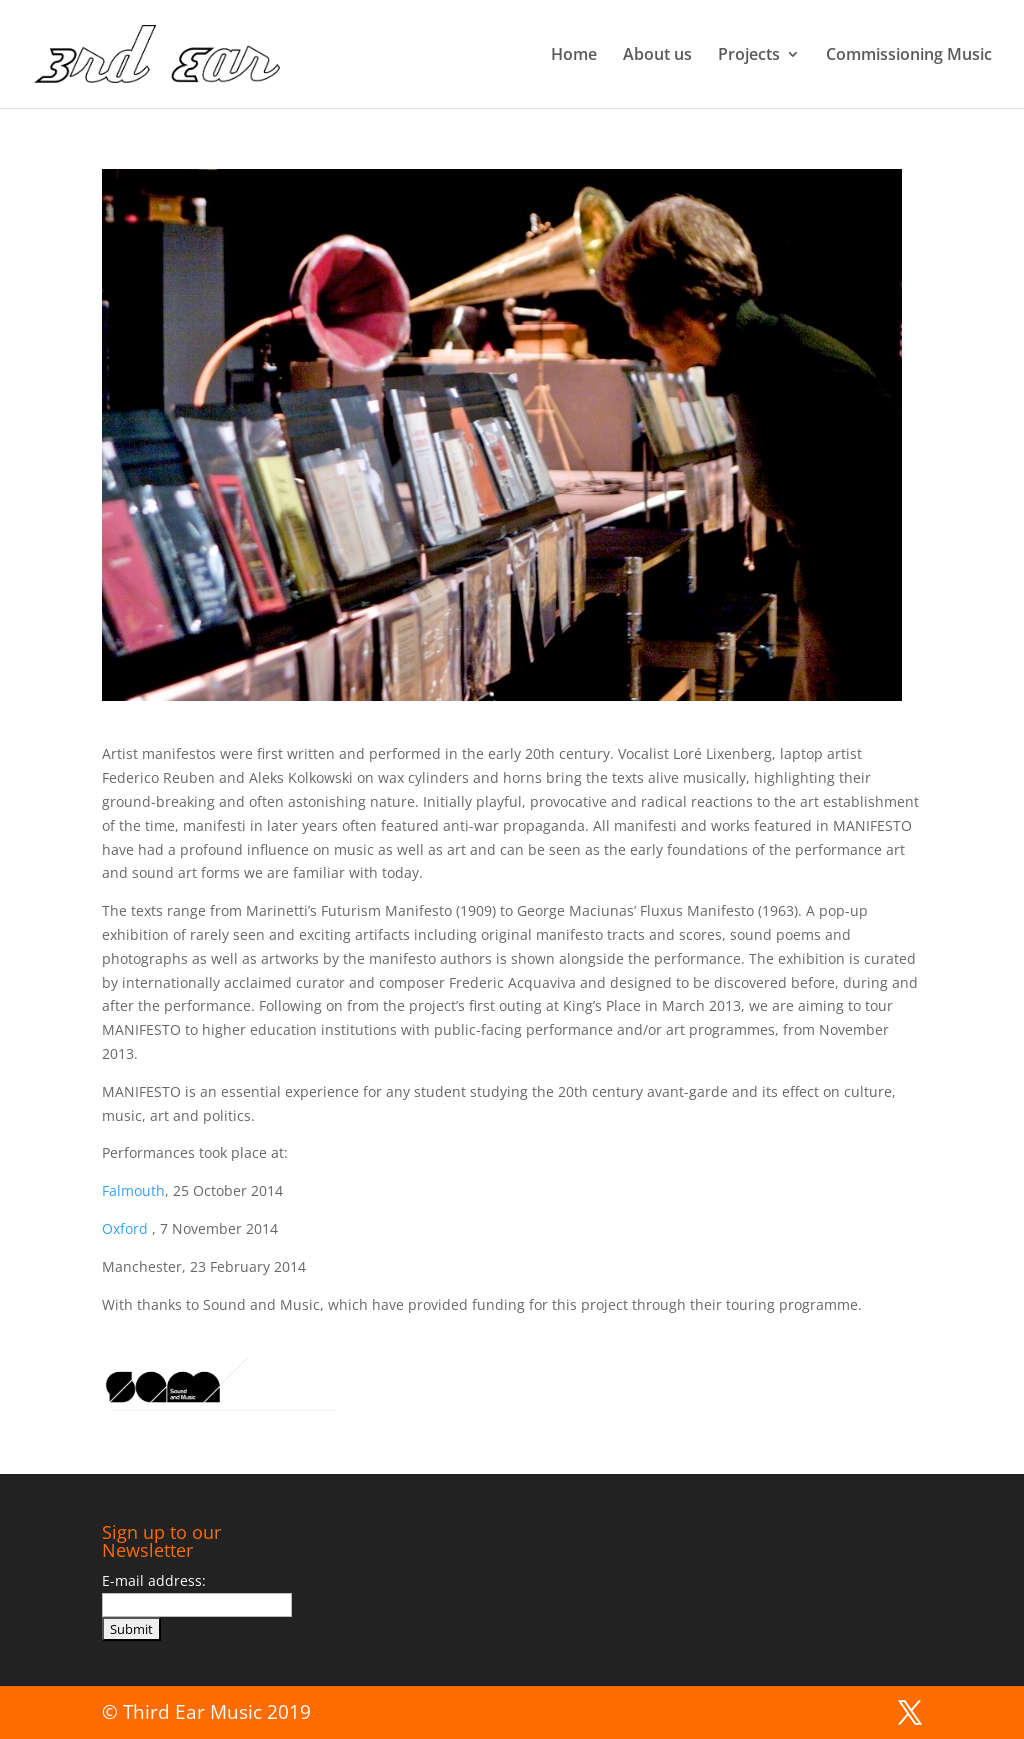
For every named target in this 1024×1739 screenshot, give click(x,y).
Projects (749, 56)
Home (574, 56)
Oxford (127, 1228)
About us (657, 56)
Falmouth (133, 1190)
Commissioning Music (909, 56)
